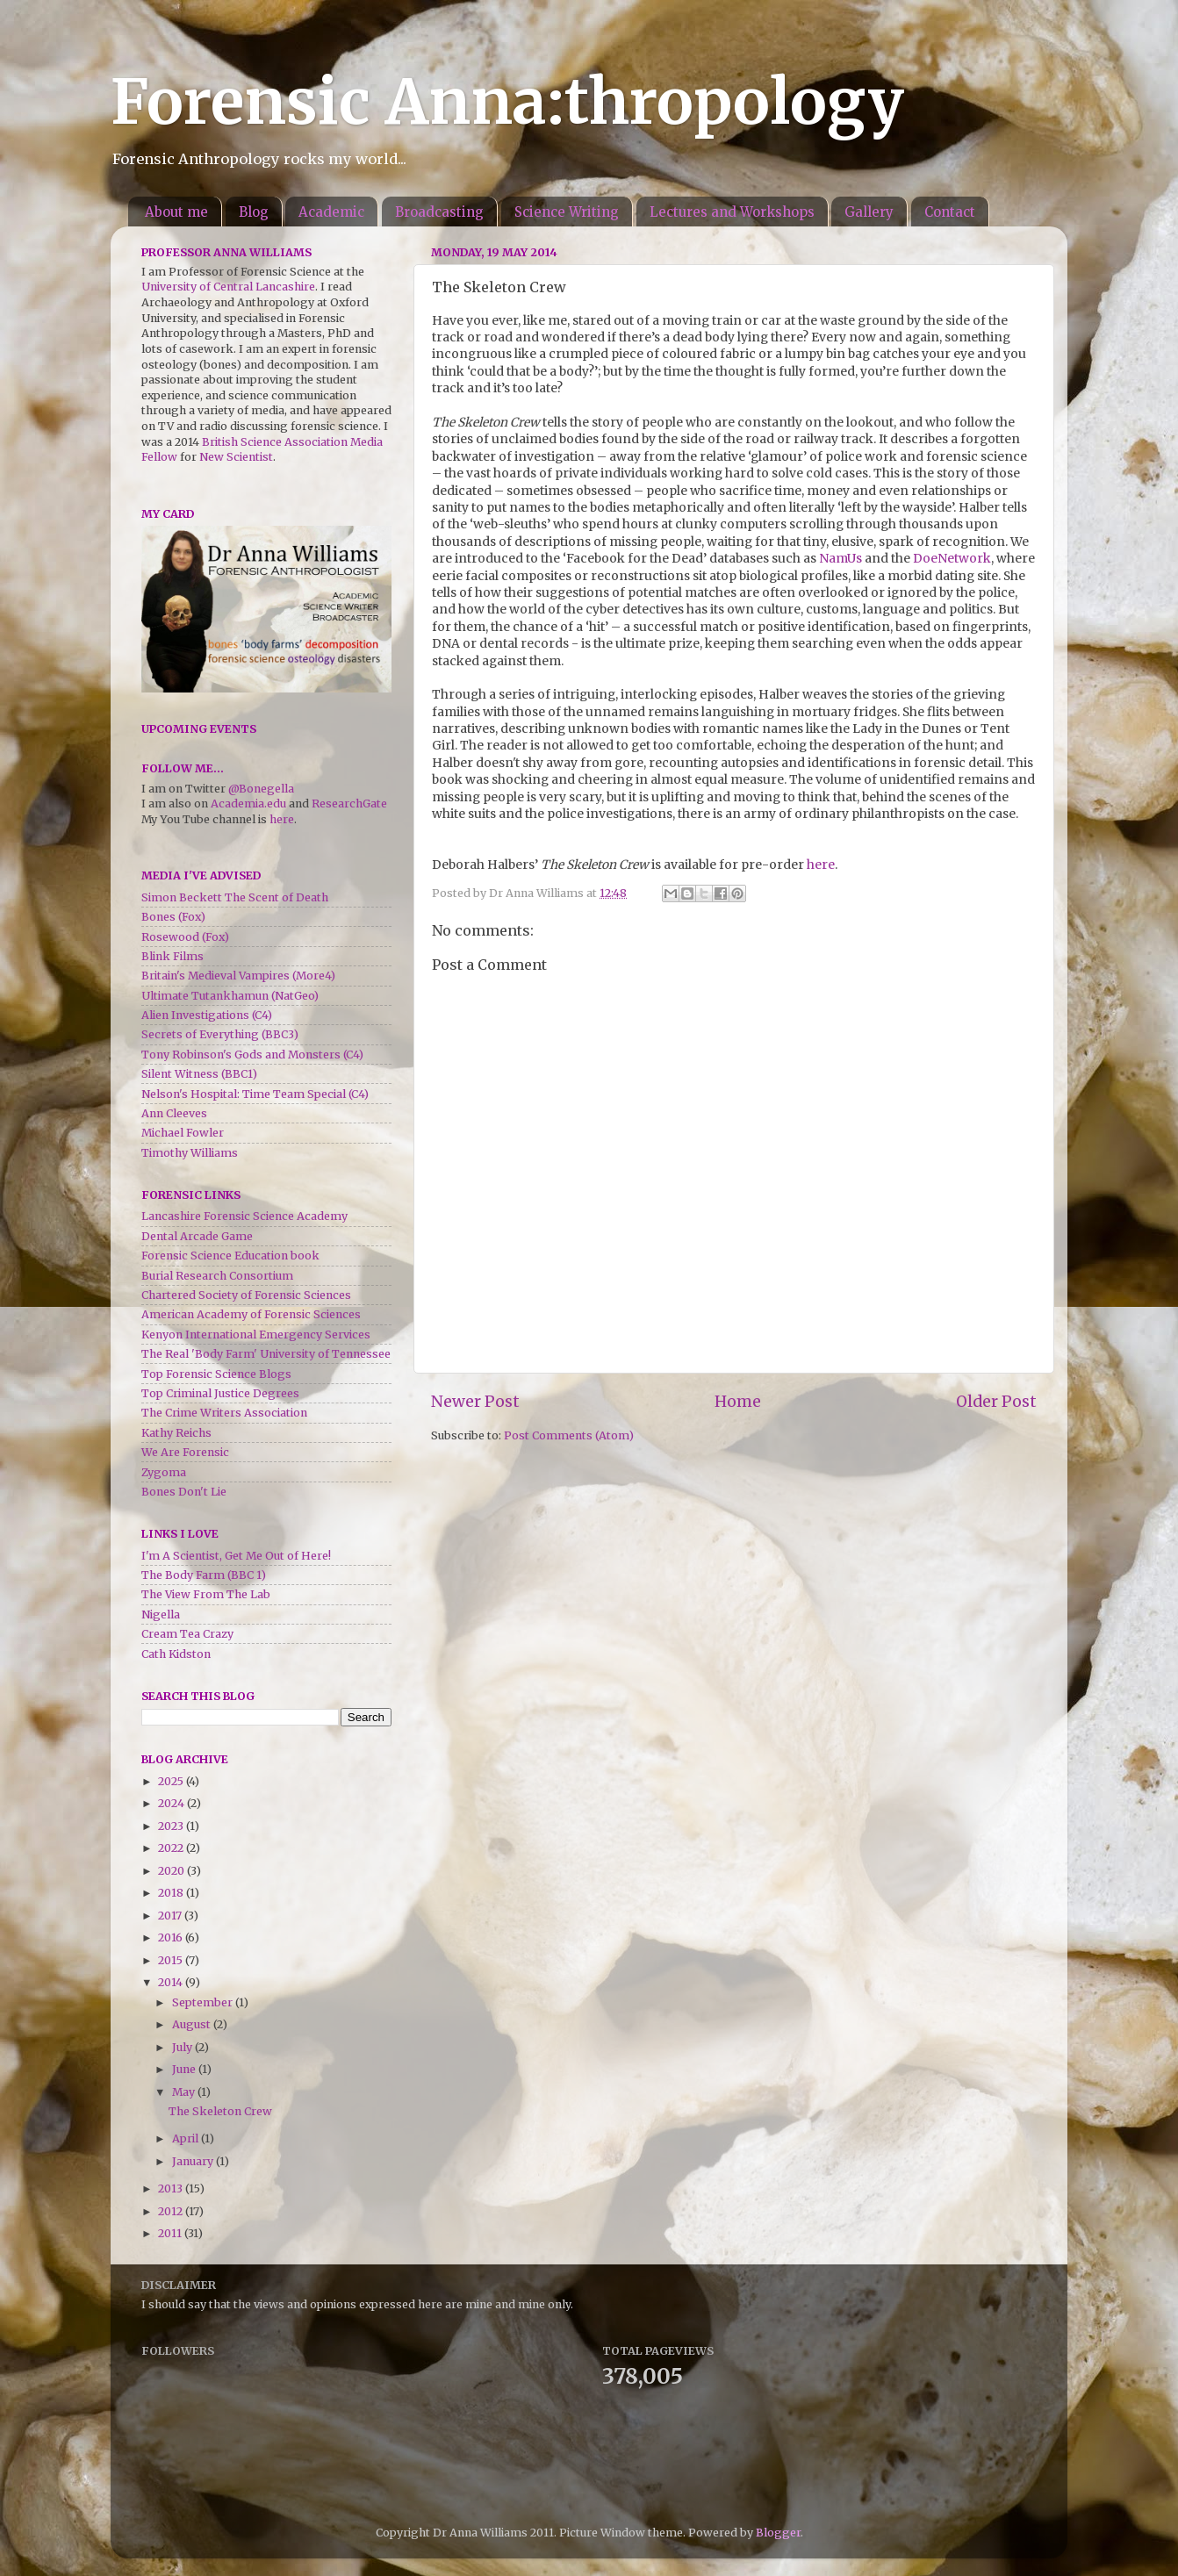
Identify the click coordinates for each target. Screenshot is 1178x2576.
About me (176, 212)
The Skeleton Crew (220, 2111)
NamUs (840, 558)
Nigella (160, 1614)
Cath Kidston (176, 1654)
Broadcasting (439, 212)
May (185, 2092)
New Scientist (236, 456)
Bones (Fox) (173, 916)
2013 (171, 2188)
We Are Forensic (185, 1452)
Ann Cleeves (174, 1113)
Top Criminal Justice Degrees (220, 1393)
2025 (172, 1781)
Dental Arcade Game (197, 1236)
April (186, 2138)
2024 (172, 1803)
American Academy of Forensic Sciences (251, 1314)
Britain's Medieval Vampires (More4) (238, 975)
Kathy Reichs (176, 1432)
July (183, 2047)
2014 (171, 1982)
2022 (172, 1848)
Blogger (778, 2532)
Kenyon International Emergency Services (255, 1334)
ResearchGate (349, 803)
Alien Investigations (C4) (206, 1015)
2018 (172, 1892)
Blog (254, 212)
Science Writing (566, 212)
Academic (331, 212)
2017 (171, 1915)
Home (738, 1401)
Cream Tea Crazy (187, 1633)
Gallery (869, 212)
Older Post (996, 1401)
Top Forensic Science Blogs (216, 1374)
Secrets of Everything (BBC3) (219, 1034)
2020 (172, 1870)
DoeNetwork (952, 558)
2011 (171, 2233)
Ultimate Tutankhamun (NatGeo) (230, 995)
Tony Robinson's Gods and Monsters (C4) (252, 1054)
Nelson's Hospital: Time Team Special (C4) (255, 1094)
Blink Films (172, 956)
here (821, 864)
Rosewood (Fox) (185, 937)
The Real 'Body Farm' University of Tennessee (266, 1353)
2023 (172, 1826)
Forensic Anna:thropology (507, 101)
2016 (171, 1937)
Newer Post (475, 1401)
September (203, 2002)
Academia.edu (248, 803)
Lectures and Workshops (732, 212)
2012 (171, 2211)
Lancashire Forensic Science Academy (244, 1216)
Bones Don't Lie (183, 1491)
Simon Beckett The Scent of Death (234, 897)
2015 (171, 1960)
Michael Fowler (182, 1132)
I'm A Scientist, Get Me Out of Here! (236, 1555)
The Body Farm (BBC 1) (203, 1575)
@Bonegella (261, 788)
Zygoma (163, 1472)
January (194, 2161)
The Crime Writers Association (224, 1412)
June (185, 2069)
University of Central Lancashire (228, 286)
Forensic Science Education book (230, 1255)
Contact (949, 212)
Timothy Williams (189, 1152)
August (192, 2024)
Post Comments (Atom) (569, 1435)
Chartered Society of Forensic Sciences (246, 1295)
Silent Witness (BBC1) (199, 1073)
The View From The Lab (205, 1594)
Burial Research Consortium (217, 1275)
